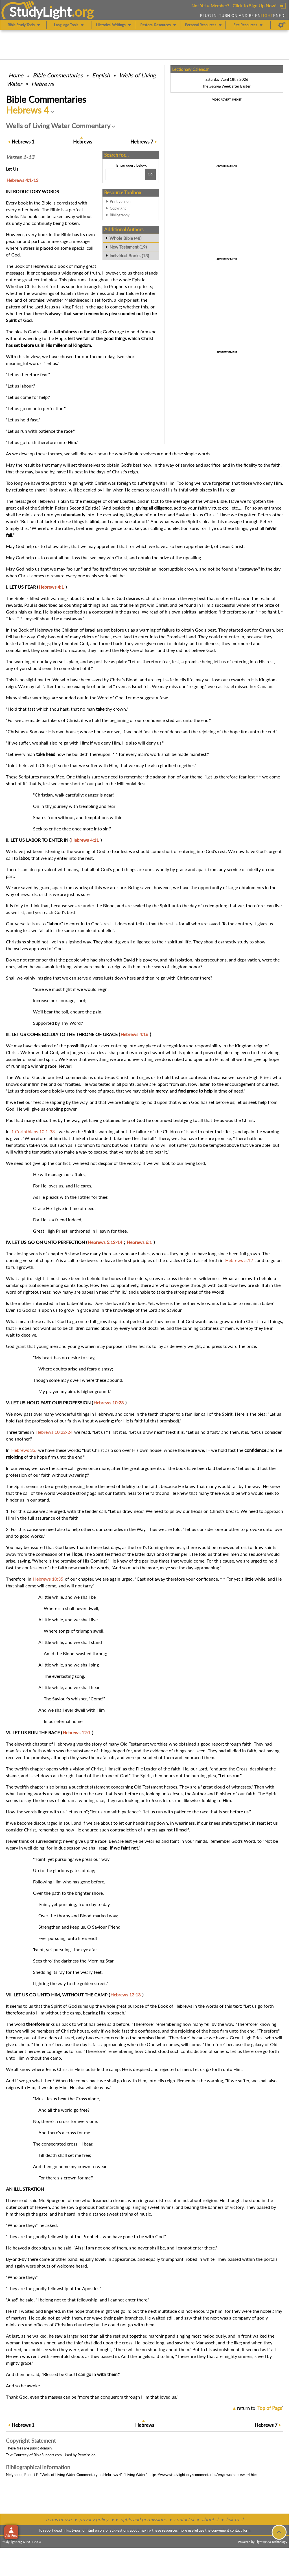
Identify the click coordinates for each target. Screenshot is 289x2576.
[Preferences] (282, 25)
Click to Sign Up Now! (254, 5)
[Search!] (150, 174)
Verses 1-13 (20, 157)
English (101, 75)
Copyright (118, 208)
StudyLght (40, 11)
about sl (210, 2519)
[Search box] (125, 174)
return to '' (260, 2408)
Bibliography (120, 215)
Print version (120, 201)
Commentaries (58, 75)
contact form (240, 2530)
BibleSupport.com (48, 2455)
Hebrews (42, 83)
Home (15, 75)
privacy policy (93, 2519)
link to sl (234, 2519)
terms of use (58, 2519)
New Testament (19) (128, 246)
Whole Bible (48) (125, 238)
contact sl (184, 2519)
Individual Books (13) (129, 255)
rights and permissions (143, 2519)
